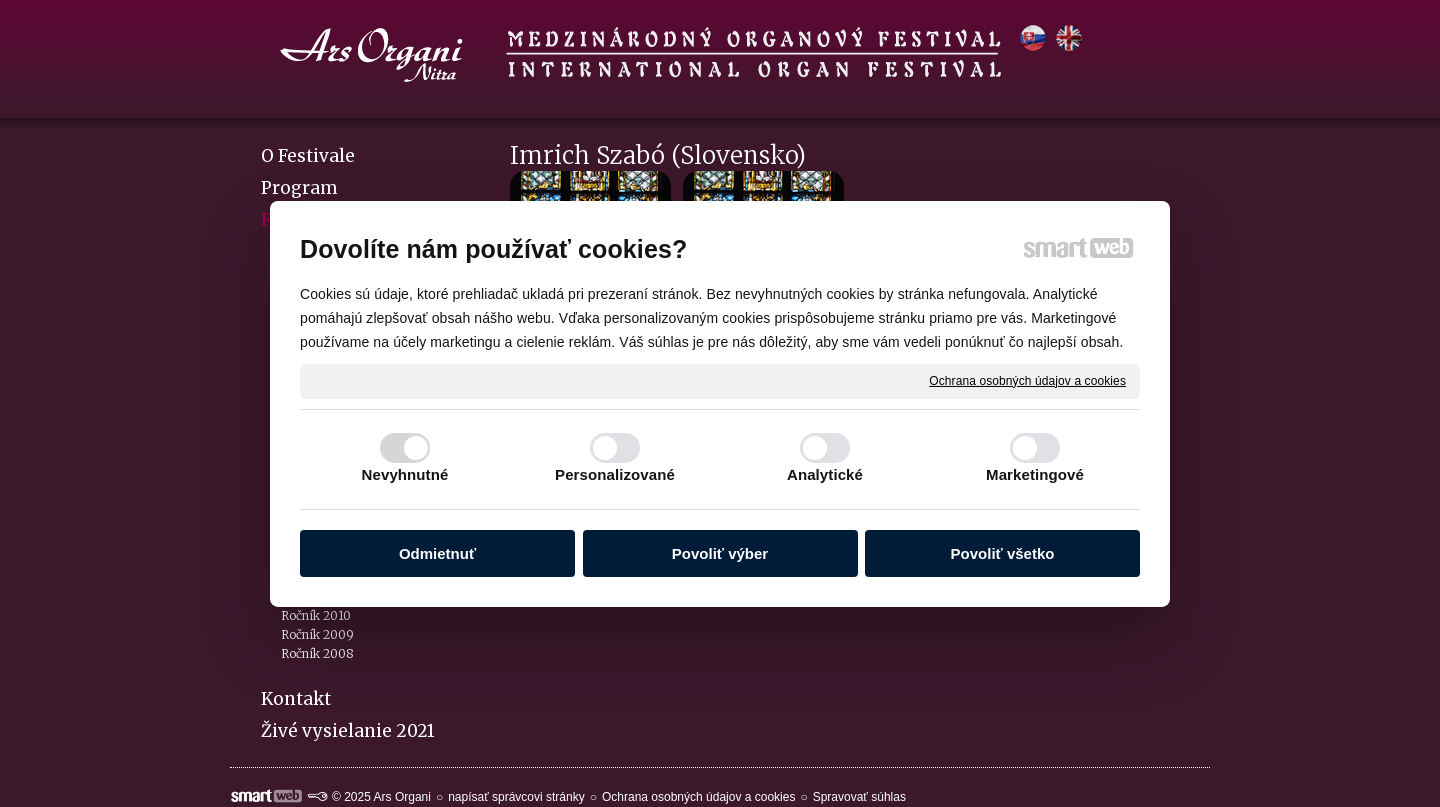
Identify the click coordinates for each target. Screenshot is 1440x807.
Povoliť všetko (1003, 553)
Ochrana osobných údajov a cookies (1027, 380)
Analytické (825, 474)
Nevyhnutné (405, 474)
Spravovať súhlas (859, 797)
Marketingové (1035, 474)
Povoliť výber (720, 553)
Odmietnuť (437, 553)
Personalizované (615, 474)
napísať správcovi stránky (516, 797)
